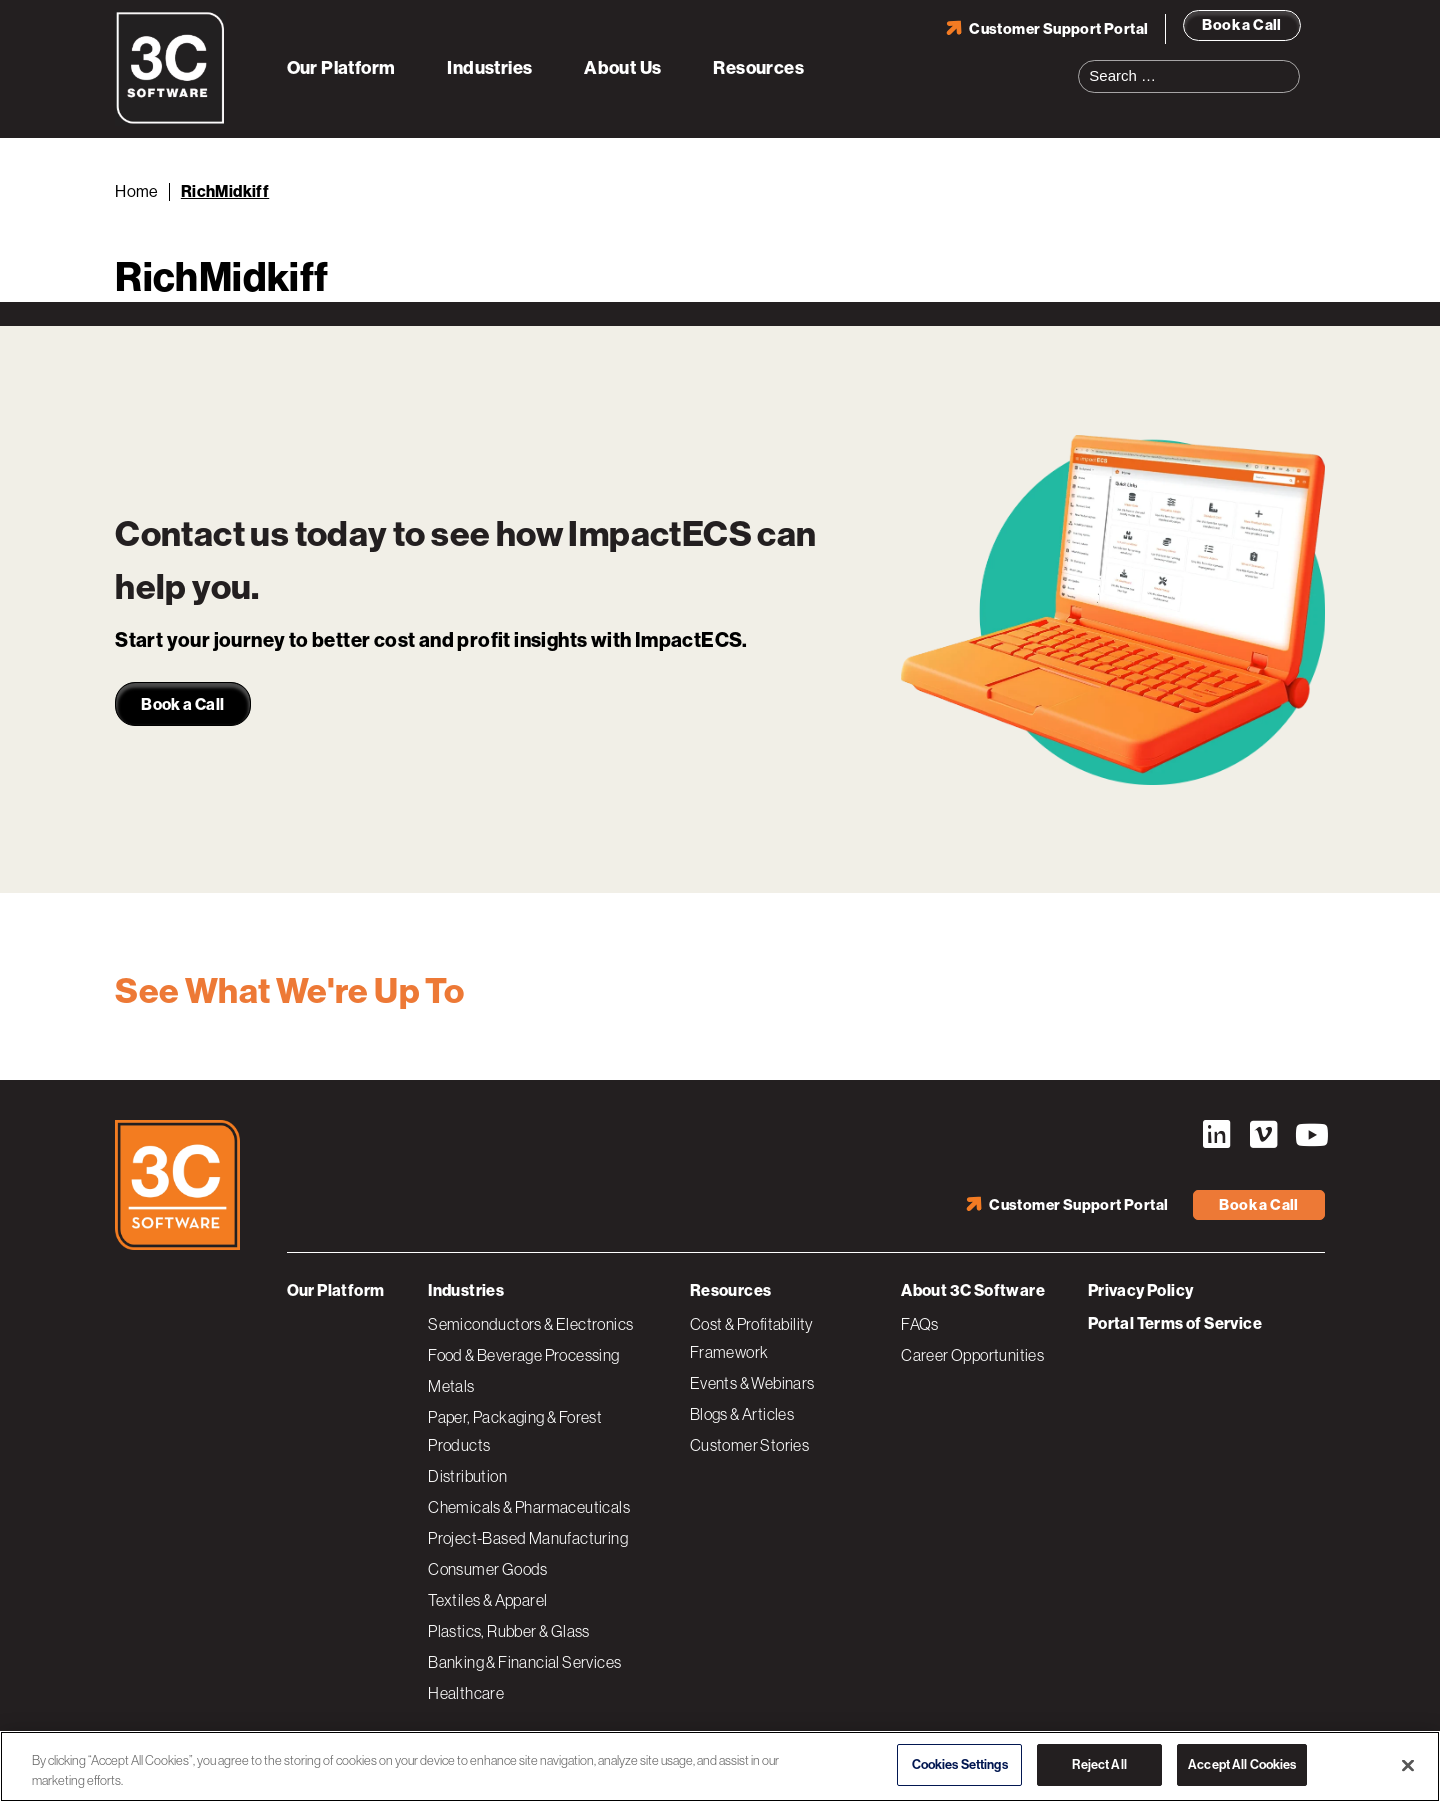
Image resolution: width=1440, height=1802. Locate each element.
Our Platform (341, 68)
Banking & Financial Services (524, 1662)
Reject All (1099, 1764)
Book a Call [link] (182, 704)
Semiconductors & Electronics (530, 1324)
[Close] (1408, 1765)
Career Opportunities (972, 1355)
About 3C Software (973, 1290)
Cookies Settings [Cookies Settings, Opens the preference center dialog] (960, 1764)
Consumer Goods (488, 1569)
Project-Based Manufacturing (528, 1538)
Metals (451, 1386)
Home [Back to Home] (137, 191)
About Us (622, 68)
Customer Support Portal (1058, 29)
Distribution (467, 1476)
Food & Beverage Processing (523, 1355)
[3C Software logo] (170, 120)
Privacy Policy (1141, 1290)
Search (1291, 64)
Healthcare (466, 1693)
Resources (758, 68)
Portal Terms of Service (1175, 1323)
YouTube (1310, 1135)
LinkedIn (1216, 1135)
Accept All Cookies (1242, 1764)
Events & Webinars (752, 1383)
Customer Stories (749, 1445)
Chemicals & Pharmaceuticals (529, 1507)
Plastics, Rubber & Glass (509, 1631)
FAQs (920, 1324)
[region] (720, 1766)
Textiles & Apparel (487, 1600)
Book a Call (1241, 25)
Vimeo (1263, 1135)
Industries (489, 68)
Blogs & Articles (742, 1414)
